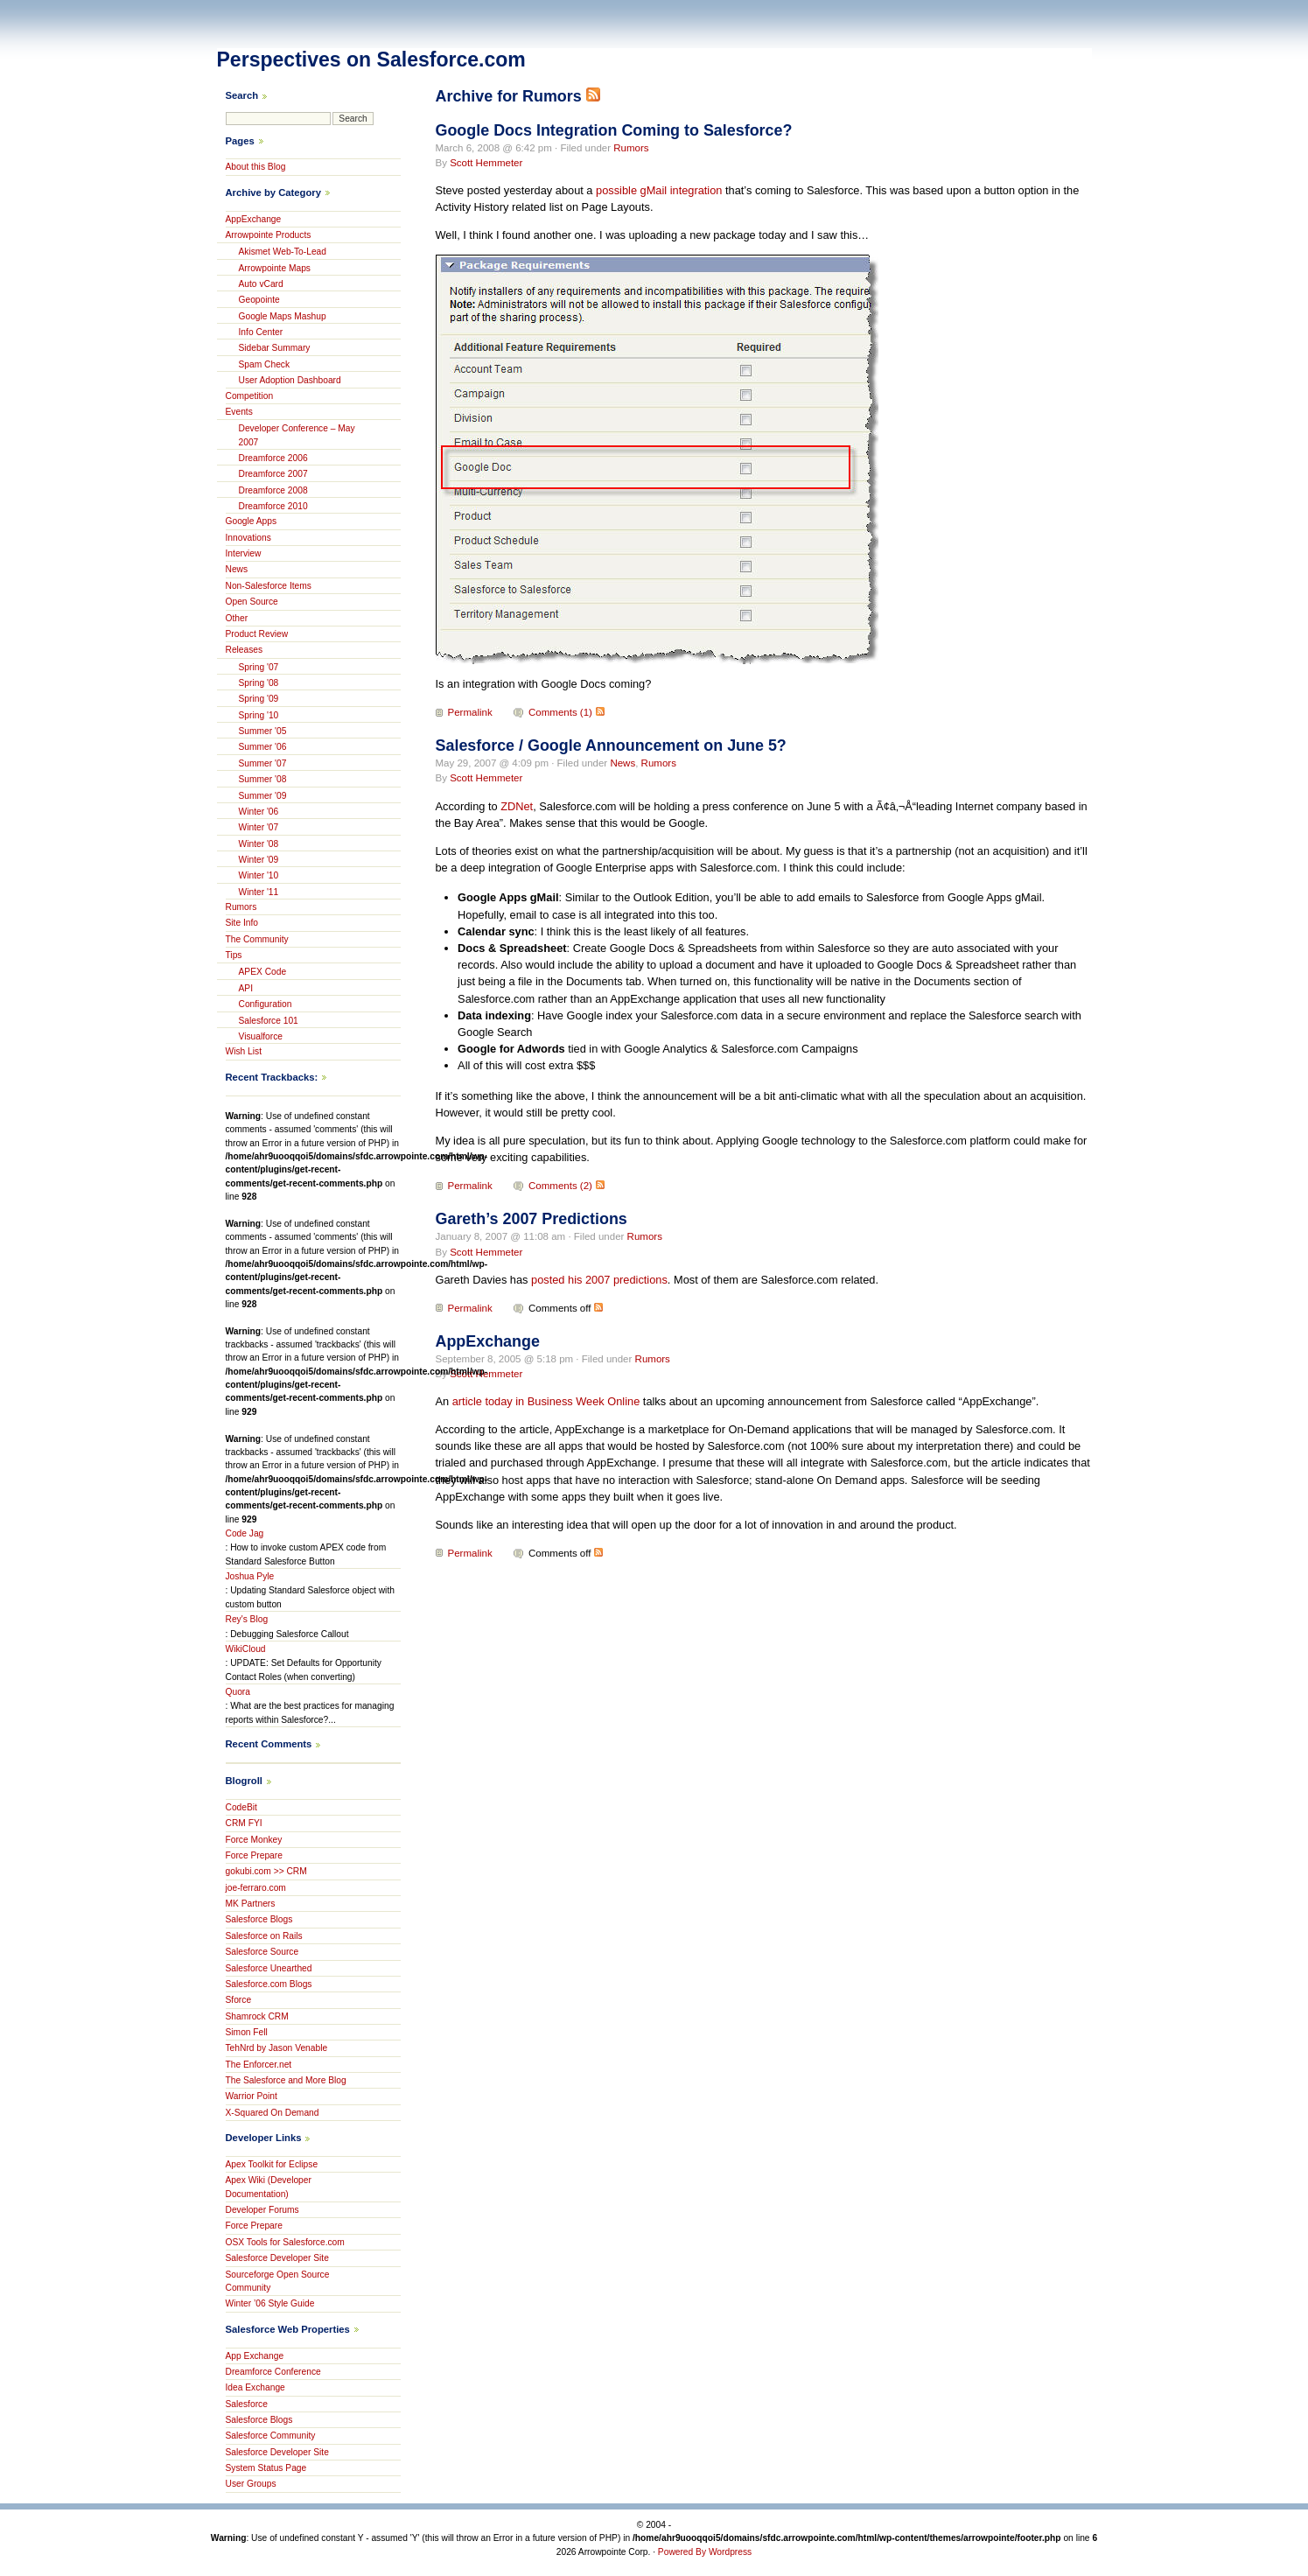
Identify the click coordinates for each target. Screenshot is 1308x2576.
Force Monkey (254, 1839)
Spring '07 (259, 667)
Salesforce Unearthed (269, 1968)
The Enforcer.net (259, 2064)
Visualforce (261, 1036)
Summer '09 (263, 796)
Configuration (265, 1004)
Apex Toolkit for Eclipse (272, 2164)
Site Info (242, 923)
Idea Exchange (255, 2387)
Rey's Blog (247, 1619)
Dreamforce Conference (273, 2371)
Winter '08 (259, 844)
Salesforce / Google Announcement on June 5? (611, 745)
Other (237, 618)
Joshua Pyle (250, 1576)
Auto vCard (261, 284)
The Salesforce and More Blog (286, 2080)
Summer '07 (263, 763)
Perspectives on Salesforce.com (371, 59)
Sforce (239, 2000)
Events (239, 411)
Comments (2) (560, 1185)
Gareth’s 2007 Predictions (531, 1219)
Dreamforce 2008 (273, 490)
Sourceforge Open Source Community (278, 2281)
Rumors (630, 148)
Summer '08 (263, 779)
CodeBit (241, 1807)
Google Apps (251, 521)
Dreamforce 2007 (273, 474)
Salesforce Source (262, 1951)
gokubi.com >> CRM (266, 1871)
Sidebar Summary (275, 348)
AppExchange (488, 1341)
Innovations (248, 537)
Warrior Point (251, 2096)
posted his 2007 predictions (599, 1279)
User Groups (251, 2483)
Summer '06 (263, 747)
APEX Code (263, 971)
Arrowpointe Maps (275, 268)
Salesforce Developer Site (277, 2258)
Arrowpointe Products (268, 235)
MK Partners (251, 1903)
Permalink (470, 712)
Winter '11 (259, 892)
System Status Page (266, 2468)
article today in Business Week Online (546, 1401)
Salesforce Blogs (259, 1919)
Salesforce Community (271, 2435)
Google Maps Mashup (282, 316)
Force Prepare (254, 1855)
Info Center (261, 332)
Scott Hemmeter (486, 163)
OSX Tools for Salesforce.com (285, 2242)
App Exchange (255, 2356)
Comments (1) (560, 712)
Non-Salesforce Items (268, 586)
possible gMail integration (659, 190)
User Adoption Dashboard (290, 380)
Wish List (244, 1051)
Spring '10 (259, 715)
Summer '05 (263, 731)
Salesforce (247, 2404)
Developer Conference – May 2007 (297, 435)
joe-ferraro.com (256, 1888)
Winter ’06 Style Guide (270, 2303)
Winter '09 (259, 859)
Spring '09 (259, 699)
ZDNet (516, 806)
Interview (244, 553)
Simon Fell (247, 2032)
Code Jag (245, 1533)
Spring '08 (259, 683)
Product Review (257, 634)
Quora (238, 1692)
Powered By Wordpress (705, 2552)
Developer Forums (262, 2210)
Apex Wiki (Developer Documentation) (268, 2186)
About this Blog (256, 167)
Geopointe (259, 299)
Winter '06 (259, 811)
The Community (257, 939)
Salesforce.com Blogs (269, 1984)
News (622, 763)
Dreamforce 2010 (273, 506)
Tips (234, 955)
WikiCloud (246, 1649)
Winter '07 (259, 827)
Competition (250, 396)
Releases (244, 649)
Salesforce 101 (268, 1021)
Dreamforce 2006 (273, 458)
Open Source (252, 601)
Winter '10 (259, 875)
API (246, 988)
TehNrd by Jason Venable (277, 2048)
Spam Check (264, 364)
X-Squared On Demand (272, 2113)
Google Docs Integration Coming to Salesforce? (614, 130)
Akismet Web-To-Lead (283, 251)
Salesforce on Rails (264, 1936)
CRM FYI (244, 1823)
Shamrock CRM (257, 2016)
